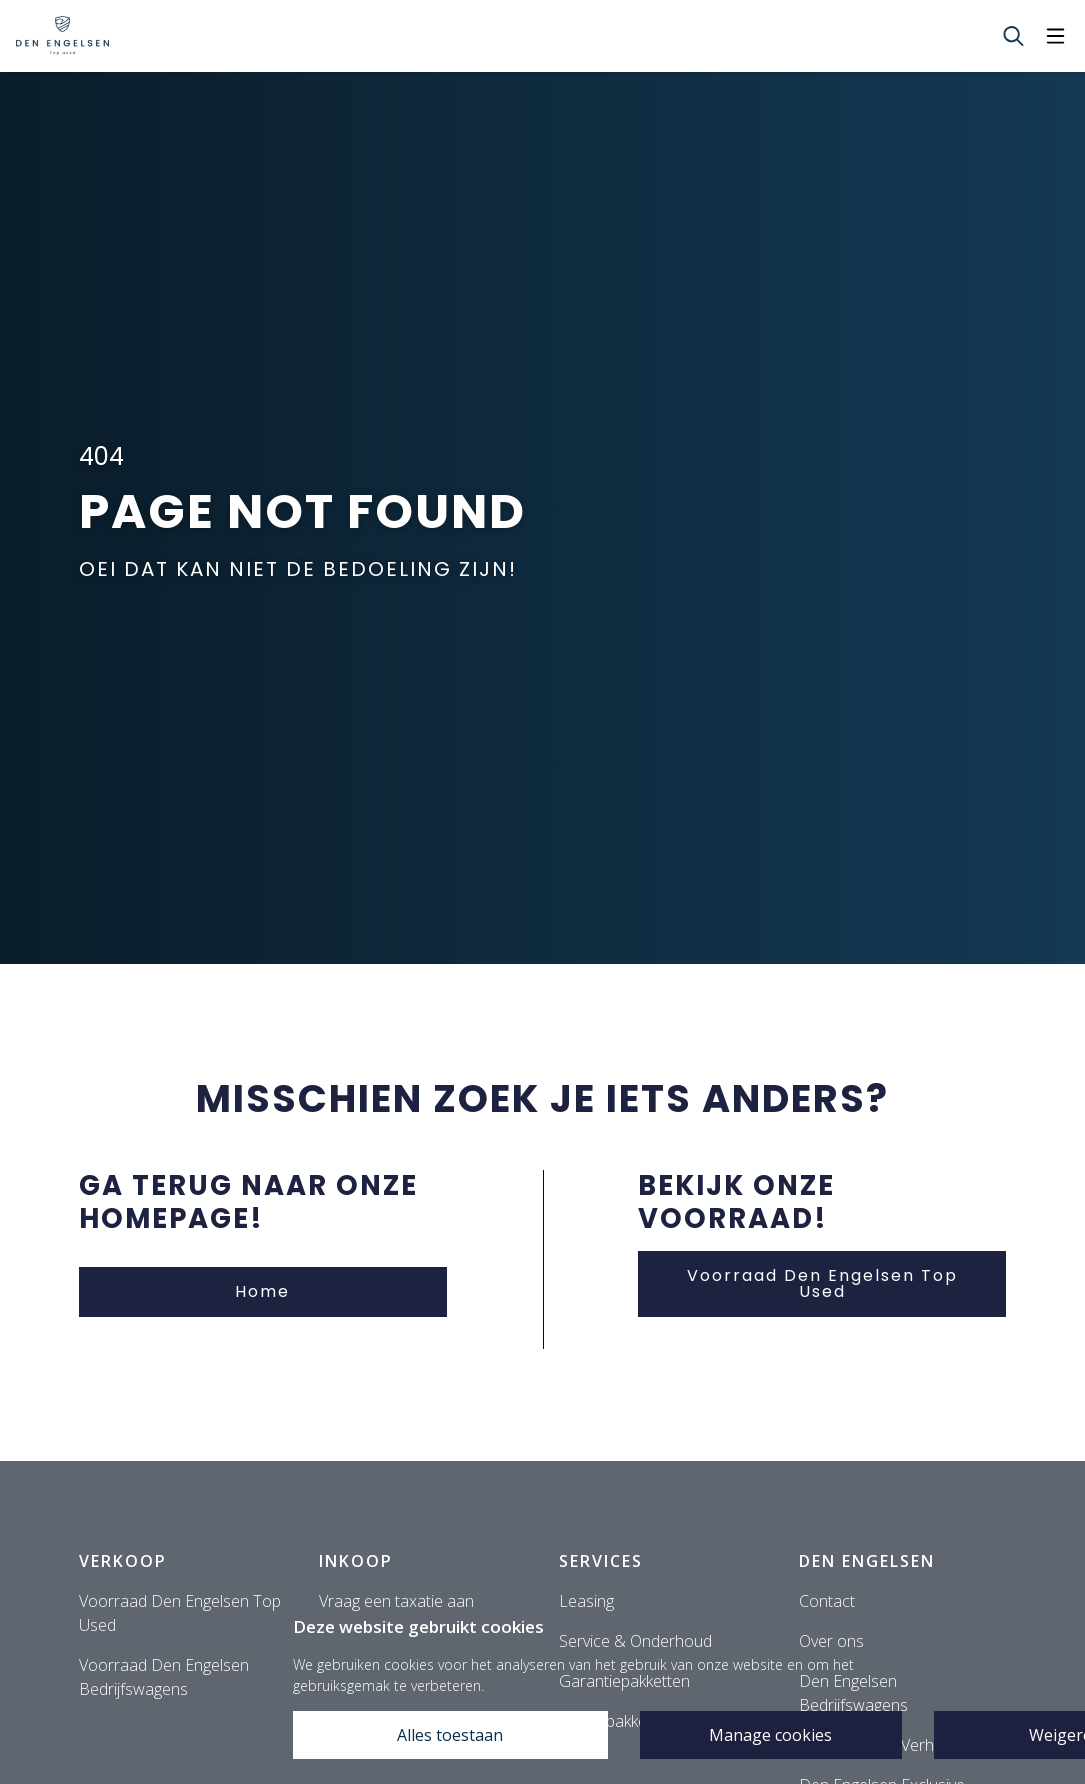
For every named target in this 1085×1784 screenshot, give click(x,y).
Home (262, 1291)
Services (601, 1561)
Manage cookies (770, 1735)
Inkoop (356, 1561)
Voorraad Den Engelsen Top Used (822, 1283)
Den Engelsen (867, 1561)
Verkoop (123, 1561)
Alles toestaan (450, 1735)
